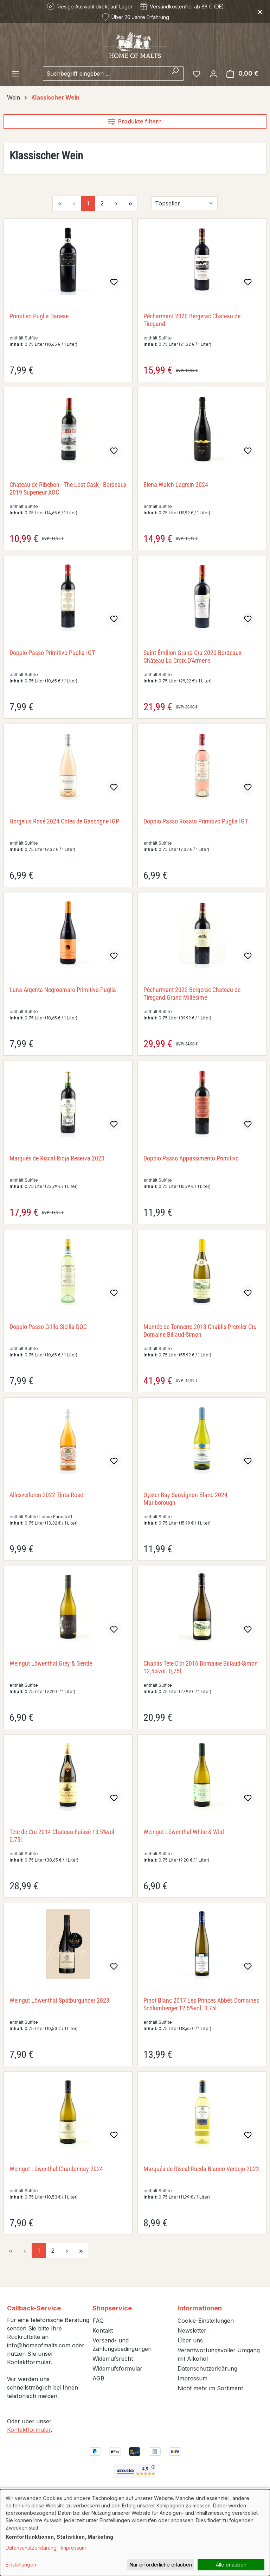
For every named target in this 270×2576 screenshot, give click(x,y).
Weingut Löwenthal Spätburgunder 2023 (59, 2000)
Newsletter (192, 2330)
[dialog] (135, 2532)
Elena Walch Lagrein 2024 (175, 484)
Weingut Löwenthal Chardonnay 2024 (56, 2169)
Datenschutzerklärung (207, 2368)
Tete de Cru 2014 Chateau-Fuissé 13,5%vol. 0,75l (62, 1835)
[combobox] (105, 73)
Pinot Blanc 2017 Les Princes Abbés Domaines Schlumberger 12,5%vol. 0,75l (201, 2004)
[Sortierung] (185, 203)
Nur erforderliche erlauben (161, 2565)
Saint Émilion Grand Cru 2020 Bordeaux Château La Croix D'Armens (192, 656)
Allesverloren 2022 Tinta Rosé (46, 1495)
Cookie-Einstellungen (206, 2320)
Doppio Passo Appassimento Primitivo (191, 1158)
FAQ (98, 2320)
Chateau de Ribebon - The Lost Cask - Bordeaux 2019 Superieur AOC (68, 488)
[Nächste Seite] (116, 203)
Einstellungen (21, 2565)
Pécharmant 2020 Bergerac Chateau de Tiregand (191, 319)
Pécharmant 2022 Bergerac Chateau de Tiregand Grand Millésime (191, 993)
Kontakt (102, 2330)
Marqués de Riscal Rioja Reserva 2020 (56, 1158)
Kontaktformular (29, 2429)
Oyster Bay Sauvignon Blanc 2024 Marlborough (185, 1498)
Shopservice (112, 2308)
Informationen (200, 2308)
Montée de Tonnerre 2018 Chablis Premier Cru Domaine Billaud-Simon (200, 1330)
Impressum (192, 2378)
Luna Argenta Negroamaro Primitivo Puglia (62, 989)
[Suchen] (175, 73)
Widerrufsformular (117, 2368)
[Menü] (15, 73)
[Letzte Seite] (130, 203)
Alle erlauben (231, 2565)
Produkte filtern (134, 121)
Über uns (190, 2340)
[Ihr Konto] (213, 73)
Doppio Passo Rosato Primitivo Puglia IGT (195, 821)
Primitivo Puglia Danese (39, 316)
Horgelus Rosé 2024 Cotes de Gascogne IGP (64, 821)
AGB (98, 2378)
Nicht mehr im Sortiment (210, 2388)
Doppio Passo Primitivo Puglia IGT (52, 652)
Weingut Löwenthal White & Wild (183, 1832)
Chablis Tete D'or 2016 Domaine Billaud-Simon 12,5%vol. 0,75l (200, 1667)
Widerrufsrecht (112, 2358)
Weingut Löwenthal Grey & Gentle (50, 1663)
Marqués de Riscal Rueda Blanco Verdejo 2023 (201, 2169)
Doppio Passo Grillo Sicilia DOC (48, 1326)
